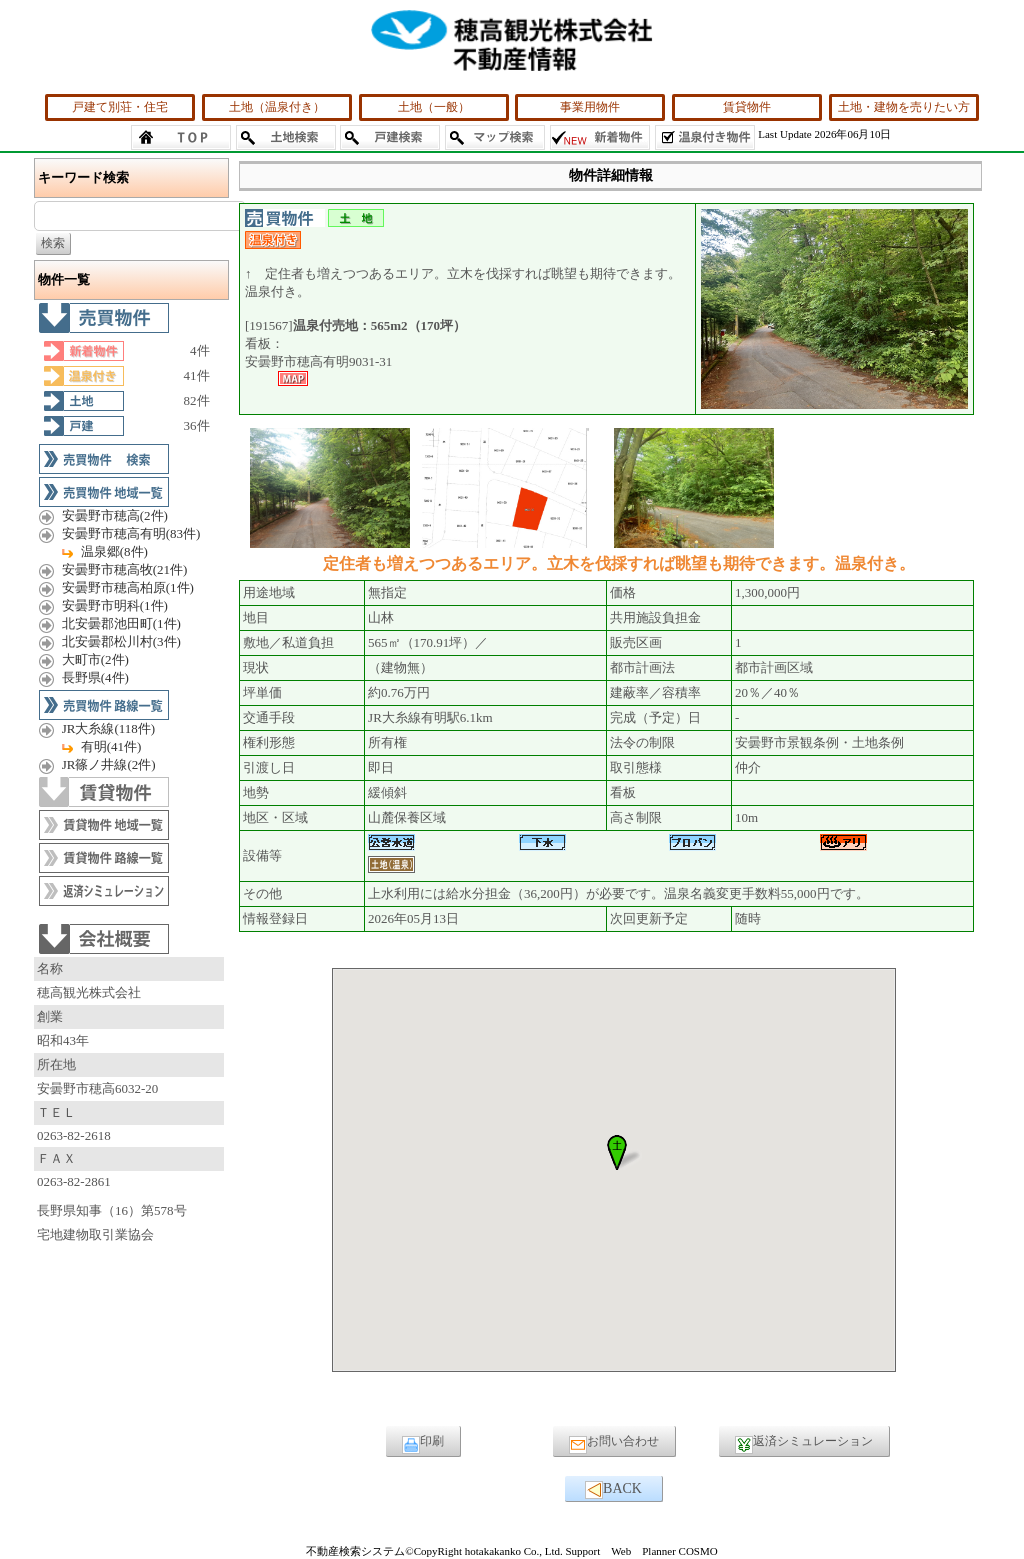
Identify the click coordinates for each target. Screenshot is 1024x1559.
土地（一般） (434, 107)
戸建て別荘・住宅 (120, 107)
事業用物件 (590, 107)
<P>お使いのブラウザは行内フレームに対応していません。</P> (614, 1188)
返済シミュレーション (804, 1444)
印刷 (423, 1444)
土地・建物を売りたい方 (904, 107)
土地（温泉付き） (277, 107)
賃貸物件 (747, 107)
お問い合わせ (614, 1444)
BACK (613, 1490)
